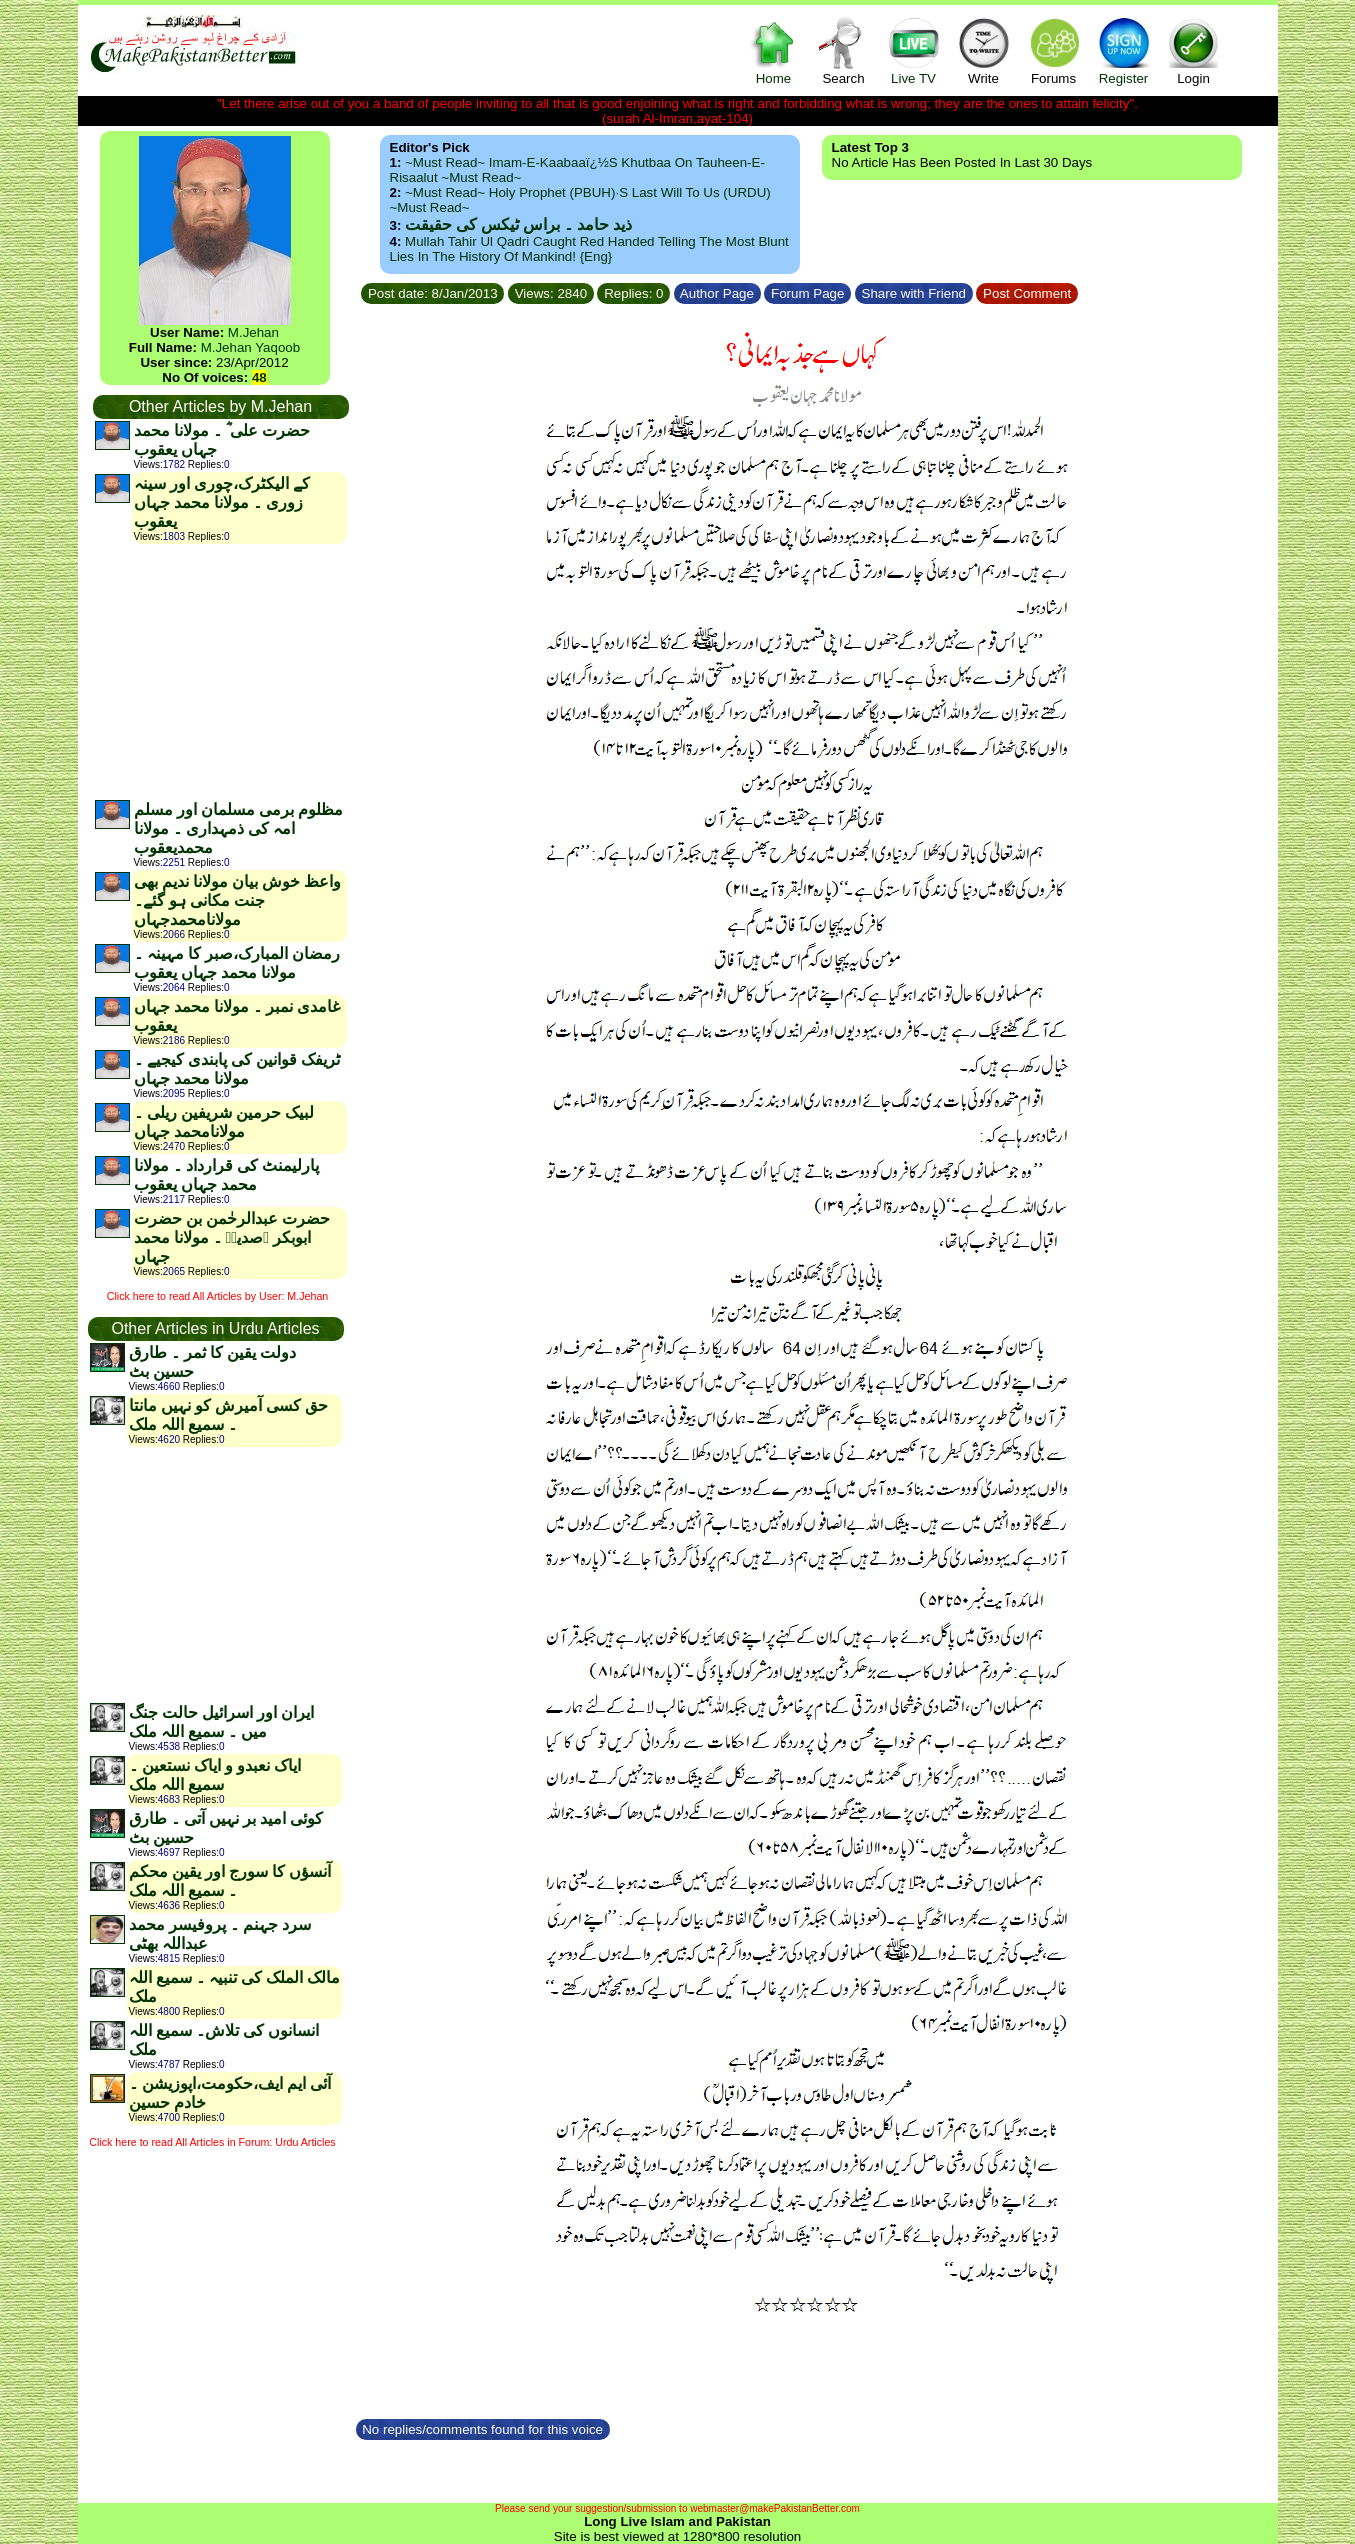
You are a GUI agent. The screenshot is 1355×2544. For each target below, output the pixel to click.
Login (1194, 50)
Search (844, 50)
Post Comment (1027, 293)
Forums (1054, 50)
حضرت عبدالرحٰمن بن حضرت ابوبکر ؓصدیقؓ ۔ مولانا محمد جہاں (232, 1237)
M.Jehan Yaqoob (251, 347)
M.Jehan (253, 332)
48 (259, 377)
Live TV (914, 50)
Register (1124, 50)
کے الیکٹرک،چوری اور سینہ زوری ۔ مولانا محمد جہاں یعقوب (222, 502)
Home (774, 50)
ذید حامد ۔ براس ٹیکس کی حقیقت (518, 224)
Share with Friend (914, 293)
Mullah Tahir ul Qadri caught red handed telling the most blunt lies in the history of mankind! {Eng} (589, 249)
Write (984, 50)
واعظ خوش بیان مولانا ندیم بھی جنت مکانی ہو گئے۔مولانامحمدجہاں (237, 900)
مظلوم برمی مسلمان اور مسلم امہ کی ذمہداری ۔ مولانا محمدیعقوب (238, 828)
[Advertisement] (220, 671)
